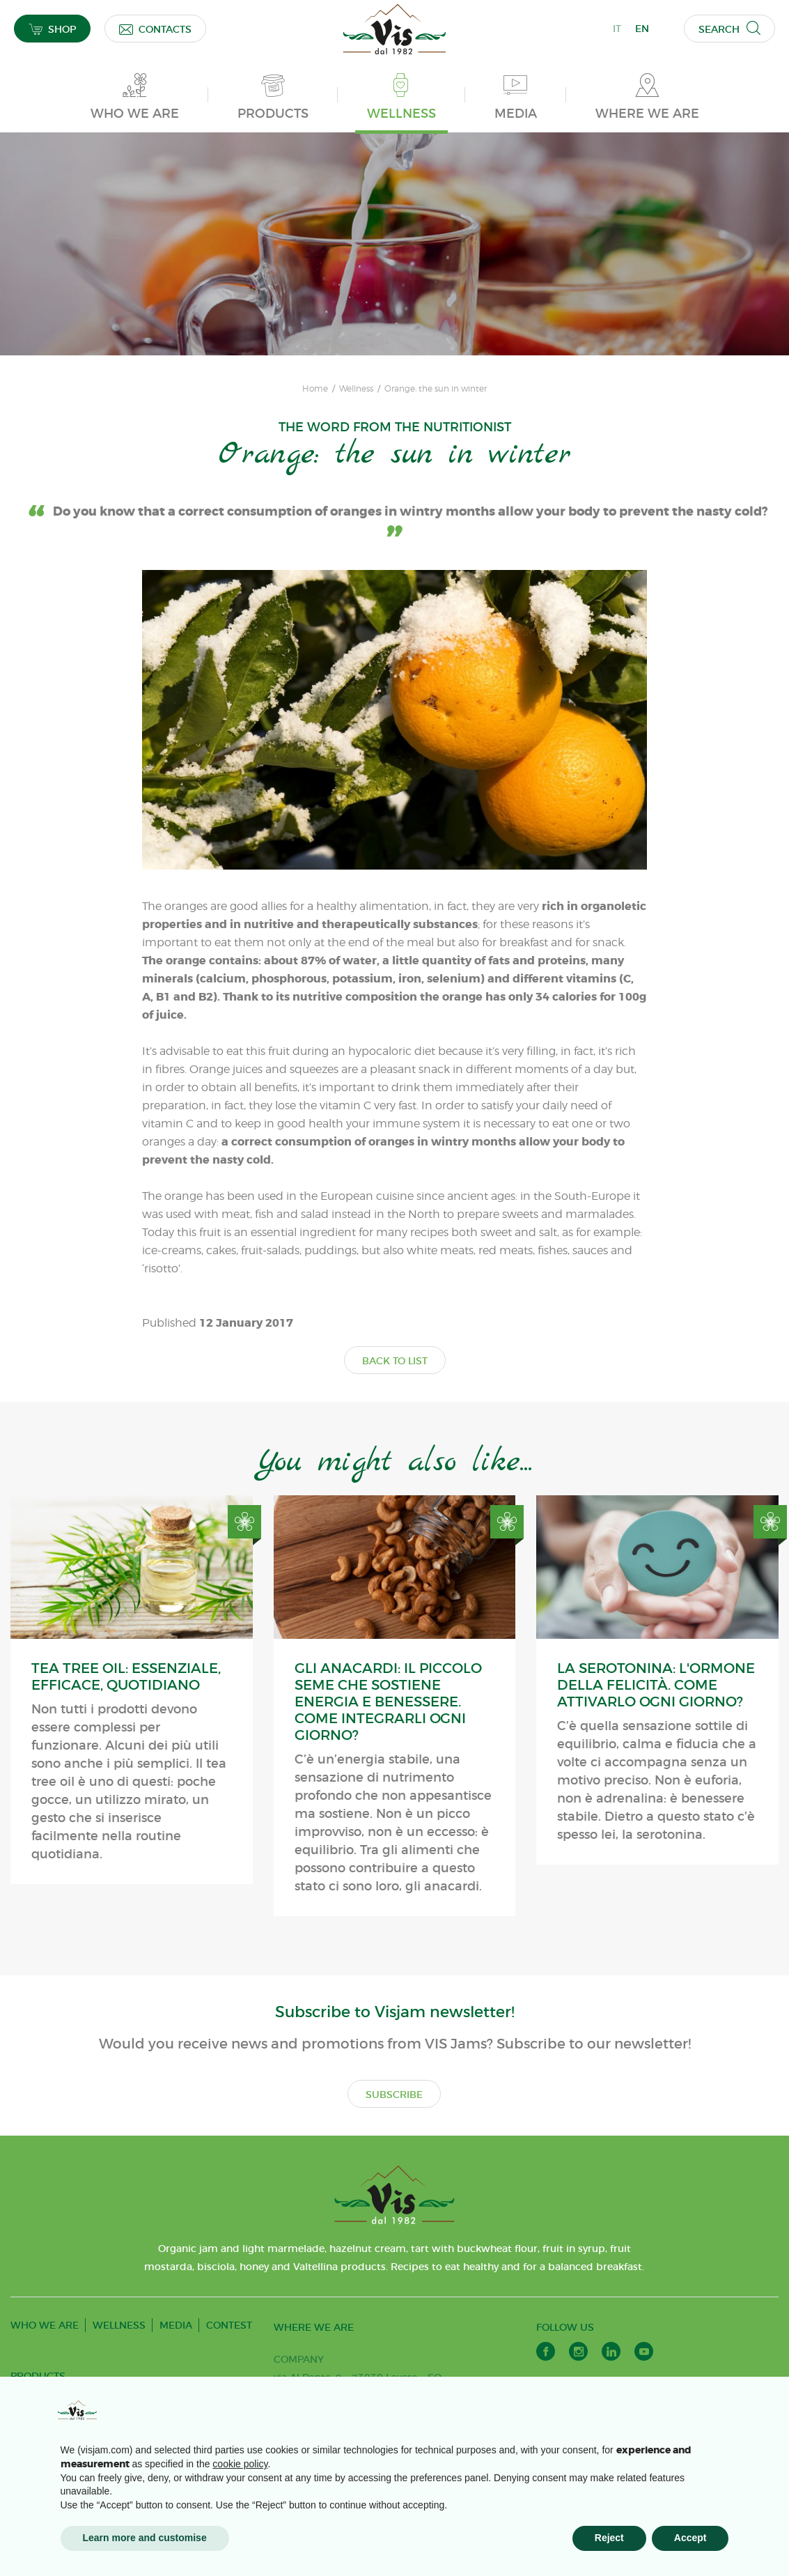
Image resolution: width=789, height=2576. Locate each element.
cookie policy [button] (239, 2463)
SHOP (52, 29)
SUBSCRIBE (394, 2094)
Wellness (356, 389)
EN (642, 28)
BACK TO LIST (395, 1361)
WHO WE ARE (44, 2325)
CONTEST (229, 2325)
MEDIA (175, 2325)
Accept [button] (690, 2537)
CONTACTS (155, 29)
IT (617, 28)
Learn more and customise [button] (145, 2537)
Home (315, 389)
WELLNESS (119, 2325)
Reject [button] (609, 2537)
